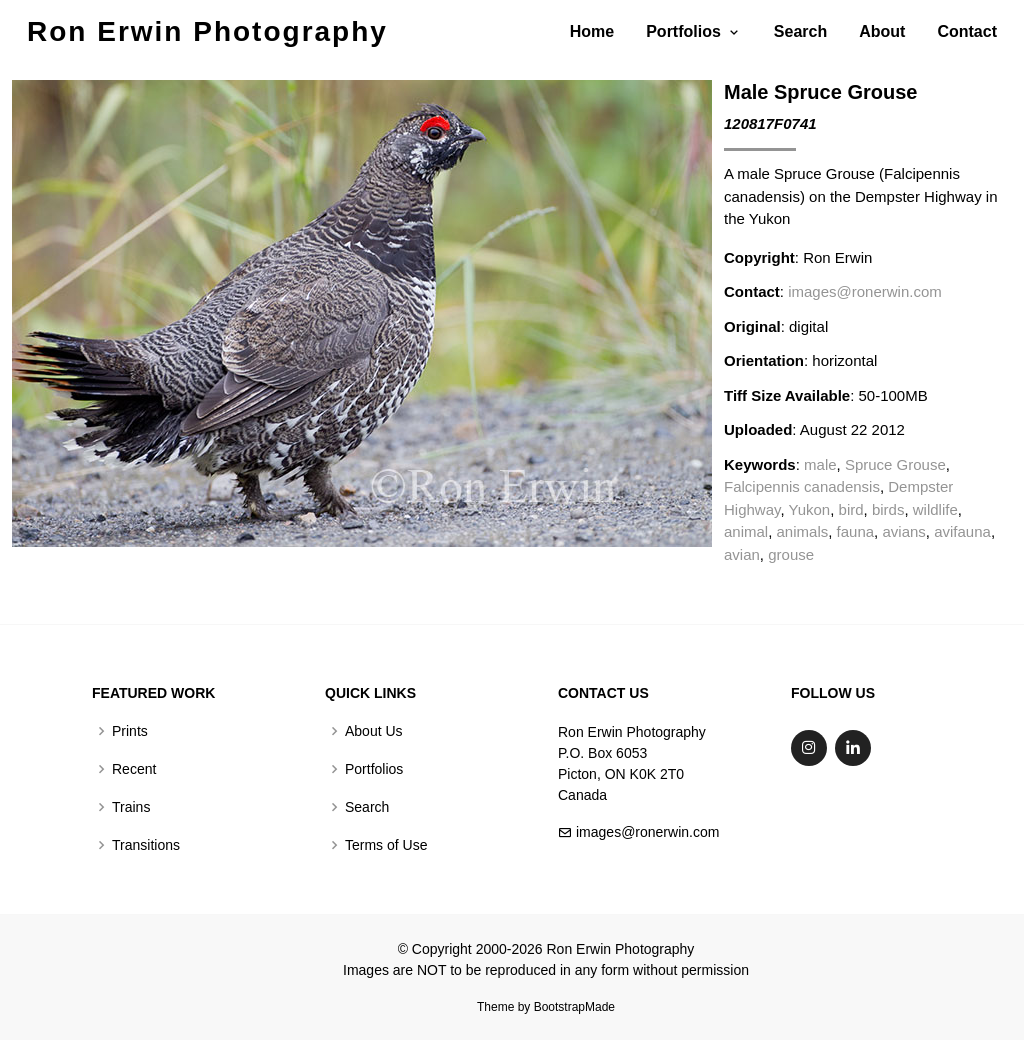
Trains (131, 807)
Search (800, 31)
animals (803, 531)
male (820, 464)
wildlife (935, 509)
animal (746, 531)
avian (742, 554)
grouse (791, 554)
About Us (374, 731)
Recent (134, 769)
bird (851, 509)
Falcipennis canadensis (802, 486)
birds (888, 509)
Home (592, 31)
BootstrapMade (574, 1007)
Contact (967, 31)
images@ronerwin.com (865, 291)
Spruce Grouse (895, 464)
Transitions (146, 845)
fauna (856, 531)
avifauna (962, 531)
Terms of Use (386, 845)
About (882, 31)
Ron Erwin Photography (207, 31)
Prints (130, 731)
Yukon (810, 509)
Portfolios (374, 769)
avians (903, 531)
